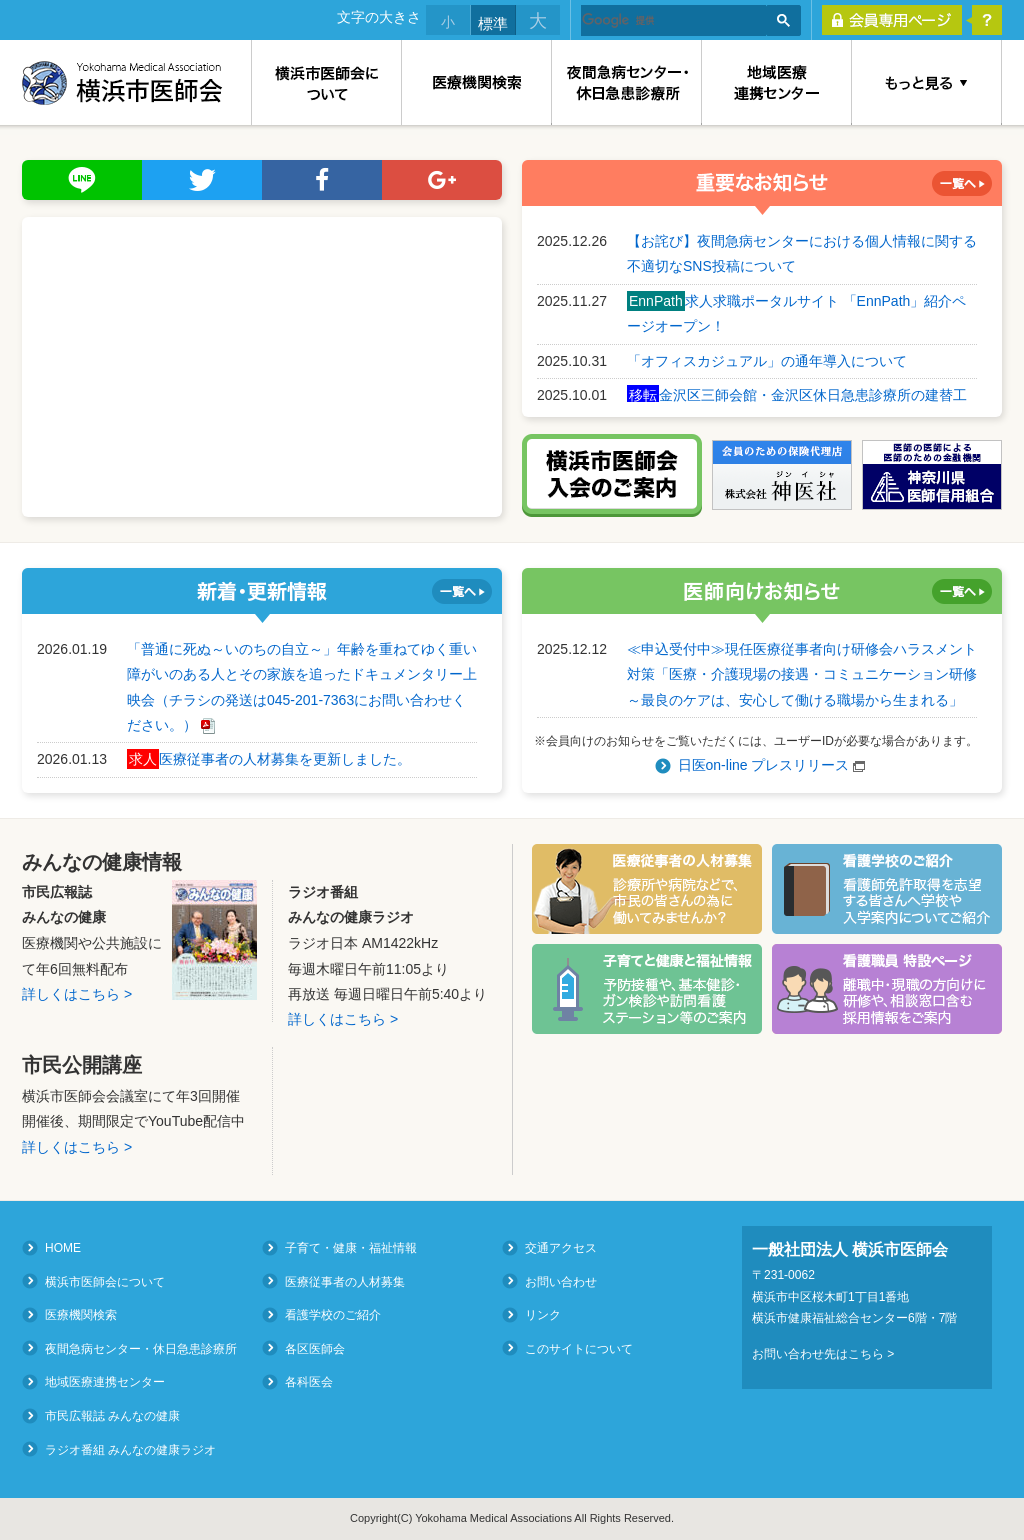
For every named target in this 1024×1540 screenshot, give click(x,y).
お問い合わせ (561, 1281)
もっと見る (927, 82)
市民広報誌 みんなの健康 (112, 1416)
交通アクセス (561, 1248)
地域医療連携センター (777, 82)
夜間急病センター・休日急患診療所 (141, 1348)
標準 (493, 23)
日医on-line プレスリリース (774, 766)
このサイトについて (579, 1348)
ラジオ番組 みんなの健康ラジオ (130, 1449)
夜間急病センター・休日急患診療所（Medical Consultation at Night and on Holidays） (627, 82)
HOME (63, 1248)
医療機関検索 (477, 82)
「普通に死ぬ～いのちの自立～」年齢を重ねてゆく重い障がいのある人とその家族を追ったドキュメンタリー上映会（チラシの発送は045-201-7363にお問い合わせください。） (302, 687)
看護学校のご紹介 (333, 1315)
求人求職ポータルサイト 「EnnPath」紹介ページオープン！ (796, 312)
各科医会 (309, 1382)
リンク (543, 1315)
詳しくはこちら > (77, 994)
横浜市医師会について (326, 82)
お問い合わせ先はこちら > (823, 1354)
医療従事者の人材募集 (345, 1281)
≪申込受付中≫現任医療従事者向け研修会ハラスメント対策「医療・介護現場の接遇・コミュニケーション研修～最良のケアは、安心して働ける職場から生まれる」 (802, 674)
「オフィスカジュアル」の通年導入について (767, 361)
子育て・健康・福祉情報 (351, 1248)
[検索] (673, 21)
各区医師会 (315, 1348)
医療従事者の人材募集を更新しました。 (269, 759)
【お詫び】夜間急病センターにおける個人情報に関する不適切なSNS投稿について (802, 253)
